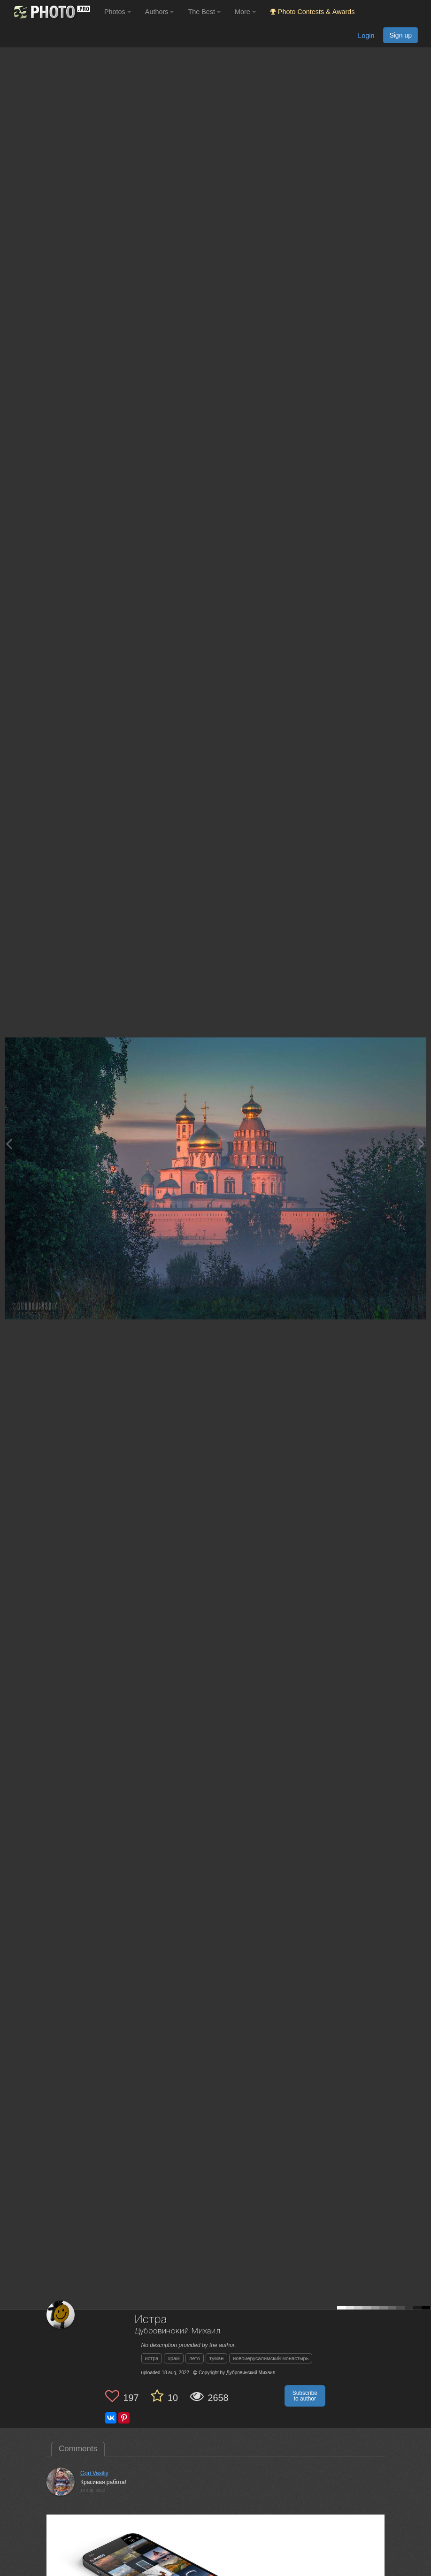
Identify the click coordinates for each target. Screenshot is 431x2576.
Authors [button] (159, 11)
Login (366, 35)
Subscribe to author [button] (304, 2396)
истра (152, 2358)
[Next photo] (421, 1143)
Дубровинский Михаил (178, 2331)
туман (216, 2358)
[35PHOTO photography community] (51, 12)
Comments (78, 2448)
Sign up (400, 35)
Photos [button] (117, 11)
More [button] (245, 11)
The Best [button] (204, 11)
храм (173, 2358)
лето (194, 2358)
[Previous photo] (9, 1143)
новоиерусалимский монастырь (270, 2358)
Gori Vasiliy (94, 2473)
